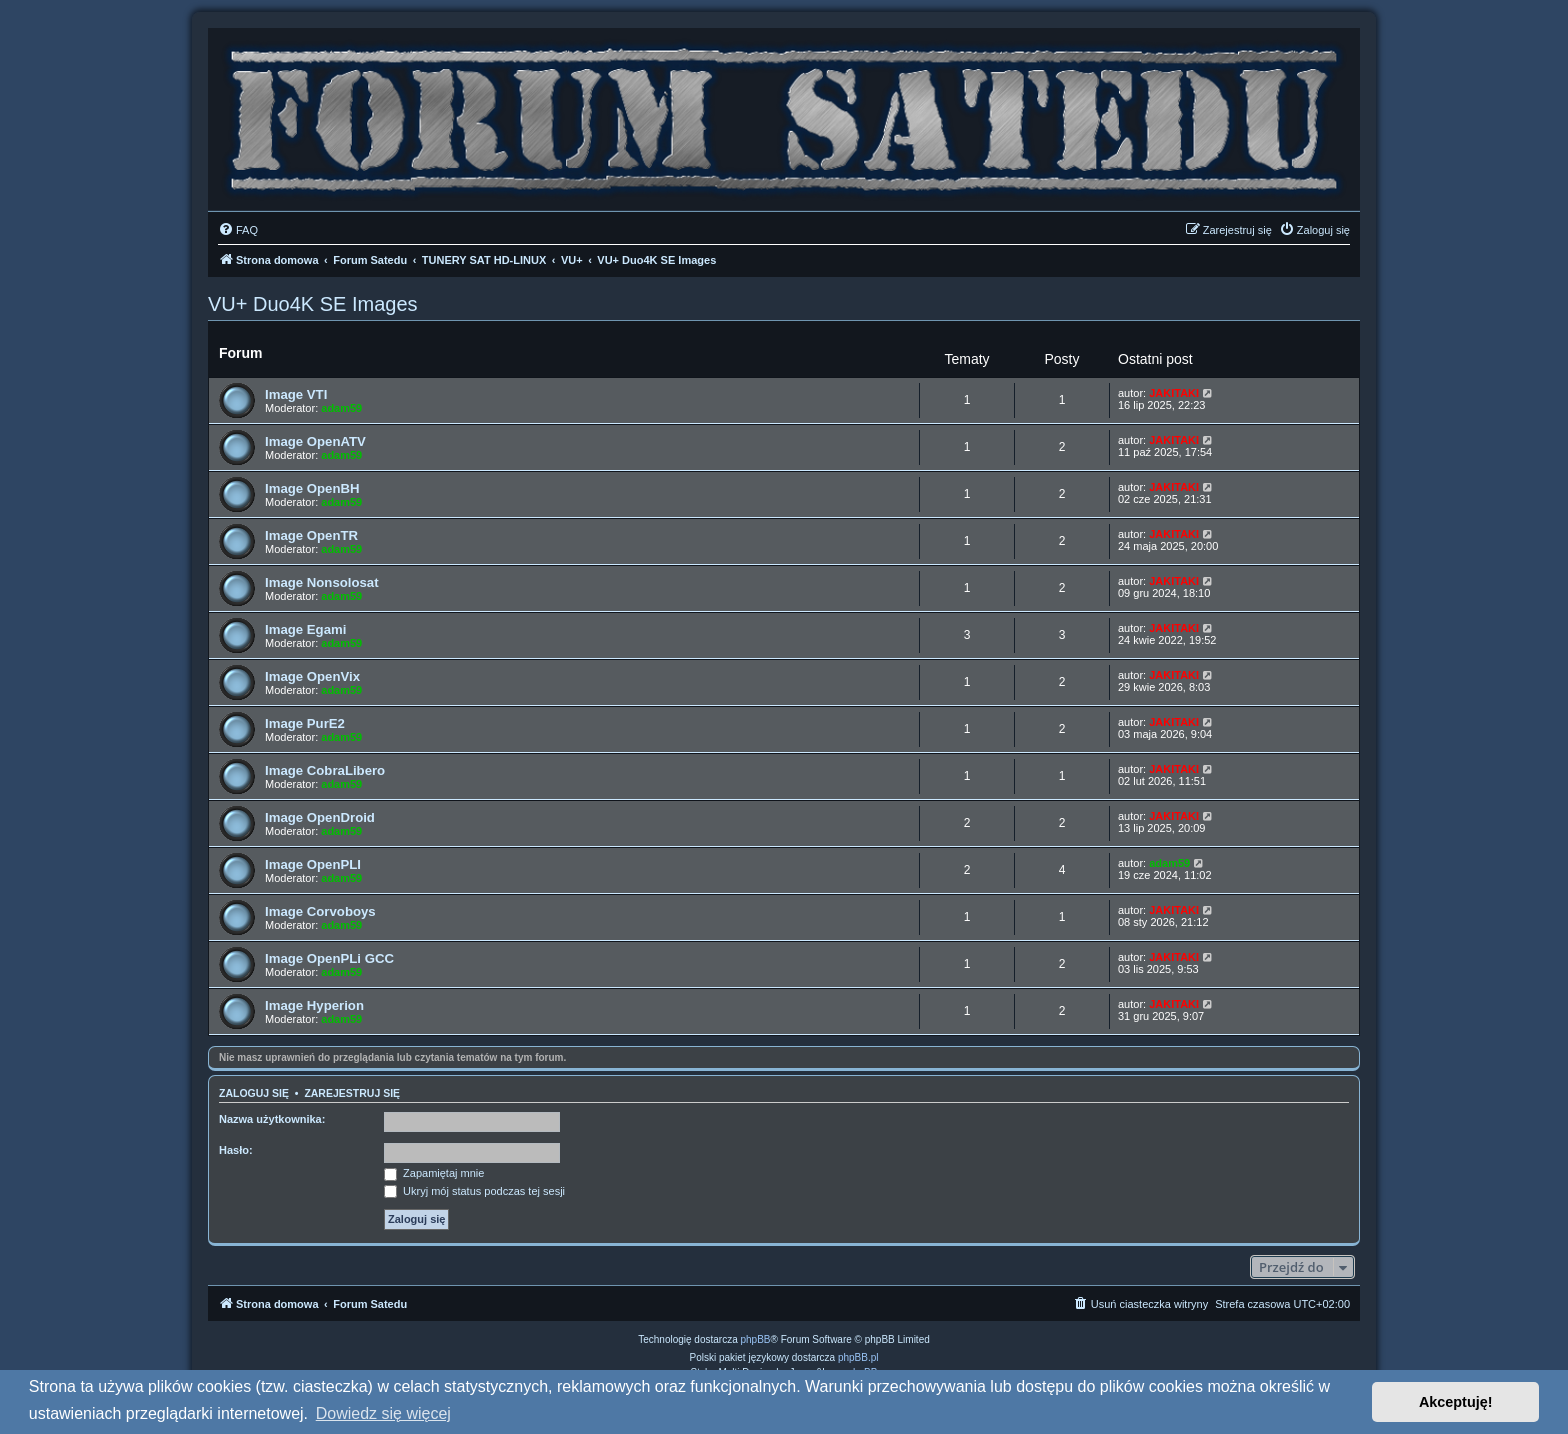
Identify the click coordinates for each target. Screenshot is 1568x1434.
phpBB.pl (858, 1357)
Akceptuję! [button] (1456, 1402)
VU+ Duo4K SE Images (313, 304)
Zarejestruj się (352, 1093)
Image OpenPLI (313, 864)
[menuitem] (238, 230)
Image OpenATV (315, 441)
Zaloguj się (254, 1093)
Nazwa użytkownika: (272, 1119)
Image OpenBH (312, 488)
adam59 (341, 408)
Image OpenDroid (320, 817)
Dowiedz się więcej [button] (383, 1413)
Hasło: (236, 1150)
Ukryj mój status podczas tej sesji (474, 1191)
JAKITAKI (1174, 393)
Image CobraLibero (325, 770)
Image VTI (296, 394)
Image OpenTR (311, 535)
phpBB (756, 1339)
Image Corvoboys (320, 911)
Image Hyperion (314, 1005)
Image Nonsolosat (322, 582)
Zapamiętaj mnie (434, 1173)
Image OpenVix (312, 676)
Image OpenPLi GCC (329, 958)
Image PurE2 (305, 723)
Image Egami (305, 629)
